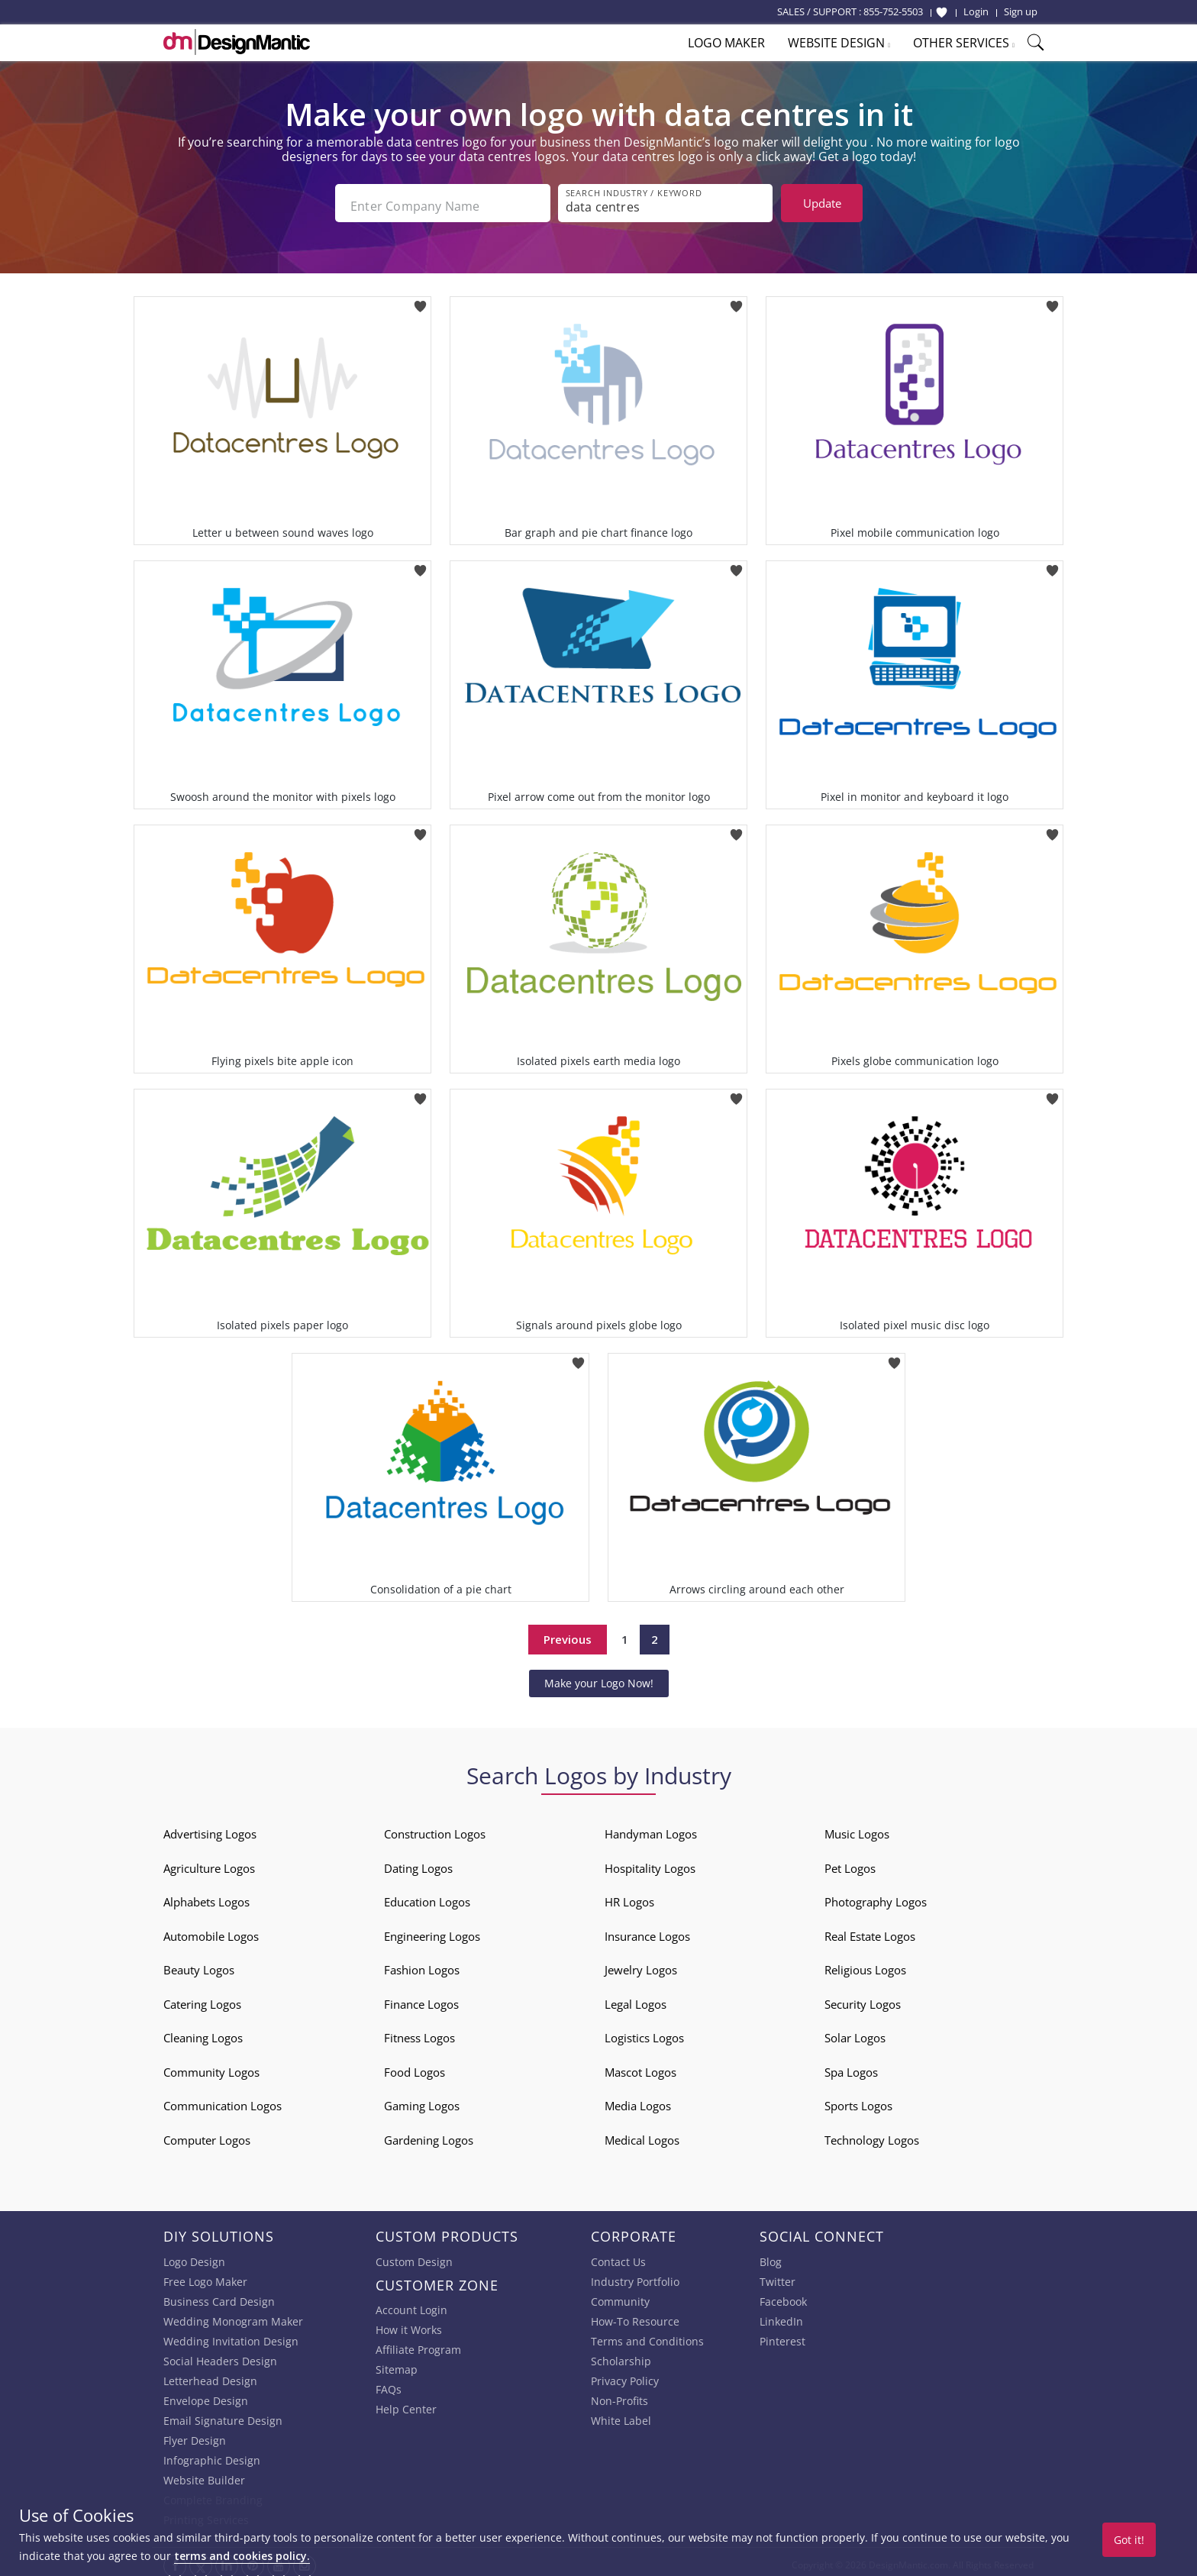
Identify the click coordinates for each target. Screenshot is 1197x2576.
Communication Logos (222, 2099)
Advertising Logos (209, 1827)
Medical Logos (642, 2134)
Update (822, 203)
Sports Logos (858, 2099)
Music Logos (856, 1827)
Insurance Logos (647, 1930)
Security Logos (862, 1998)
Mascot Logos (640, 2066)
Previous (568, 1633)
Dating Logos (418, 1862)
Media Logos (638, 2099)
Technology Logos (871, 2134)
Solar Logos (855, 2031)
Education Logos (427, 1895)
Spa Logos (851, 2066)
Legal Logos (635, 1998)
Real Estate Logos (869, 1930)
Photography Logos (875, 1895)
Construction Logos (435, 1827)
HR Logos (629, 1895)
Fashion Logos (422, 1963)
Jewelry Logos (641, 1963)
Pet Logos (850, 1862)
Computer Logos (206, 2134)
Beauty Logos (198, 1963)
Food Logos (414, 2066)
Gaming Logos (422, 2099)
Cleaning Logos (203, 2031)
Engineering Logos (432, 1930)
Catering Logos (202, 1998)
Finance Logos (421, 1998)
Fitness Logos (419, 2031)
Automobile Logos (211, 1930)
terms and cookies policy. (242, 2556)
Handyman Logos (651, 1827)
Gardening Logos (428, 2134)
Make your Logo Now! (598, 1677)
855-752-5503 (893, 11)
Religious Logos (865, 1963)
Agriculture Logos (209, 1862)
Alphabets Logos (206, 1895)
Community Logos (211, 2066)
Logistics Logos (644, 2031)
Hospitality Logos (650, 1862)
